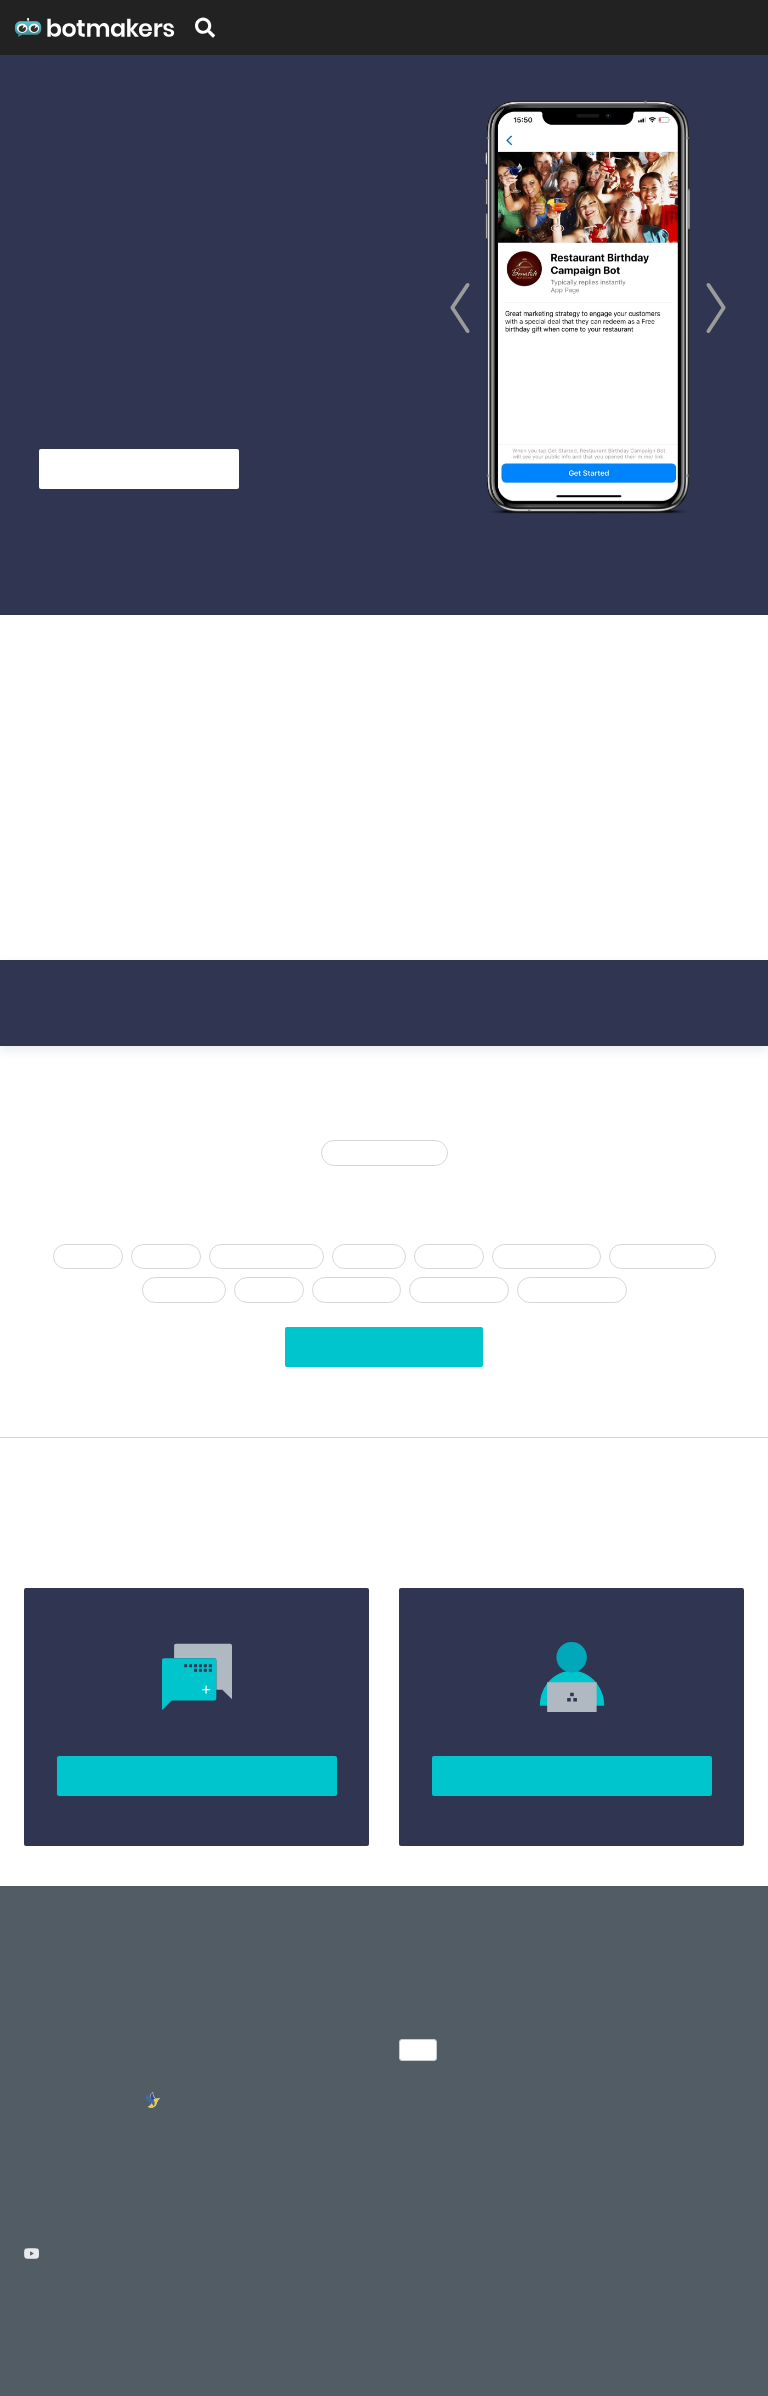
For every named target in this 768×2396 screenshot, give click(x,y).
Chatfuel (88, 1256)
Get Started (139, 468)
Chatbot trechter (546, 1256)
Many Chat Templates (283, 2014)
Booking (268, 1289)
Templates (269, 27)
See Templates (313, 469)
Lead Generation (572, 1289)
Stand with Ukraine (84, 2104)
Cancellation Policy (228, 2319)
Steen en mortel (662, 1256)
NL (418, 2049)
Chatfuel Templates (275, 2044)
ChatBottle (506, 2342)
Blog (638, 27)
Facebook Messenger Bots (282, 2134)
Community (61, 2044)
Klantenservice (459, 1289)
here (521, 830)
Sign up (739, 27)
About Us (54, 1984)
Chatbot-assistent (266, 1256)
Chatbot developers (87, 2074)
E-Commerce (356, 1289)
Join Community (197, 1776)
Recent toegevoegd (384, 1152)
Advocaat (448, 1256)
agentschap (184, 1289)
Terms (41, 2319)
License (144, 2319)
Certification (353, 27)
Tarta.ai (432, 2342)
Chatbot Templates (274, 1984)
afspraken (369, 1256)
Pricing (684, 27)
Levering (165, 1256)
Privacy (91, 2319)
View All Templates (384, 1347)
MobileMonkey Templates (260, 2084)
